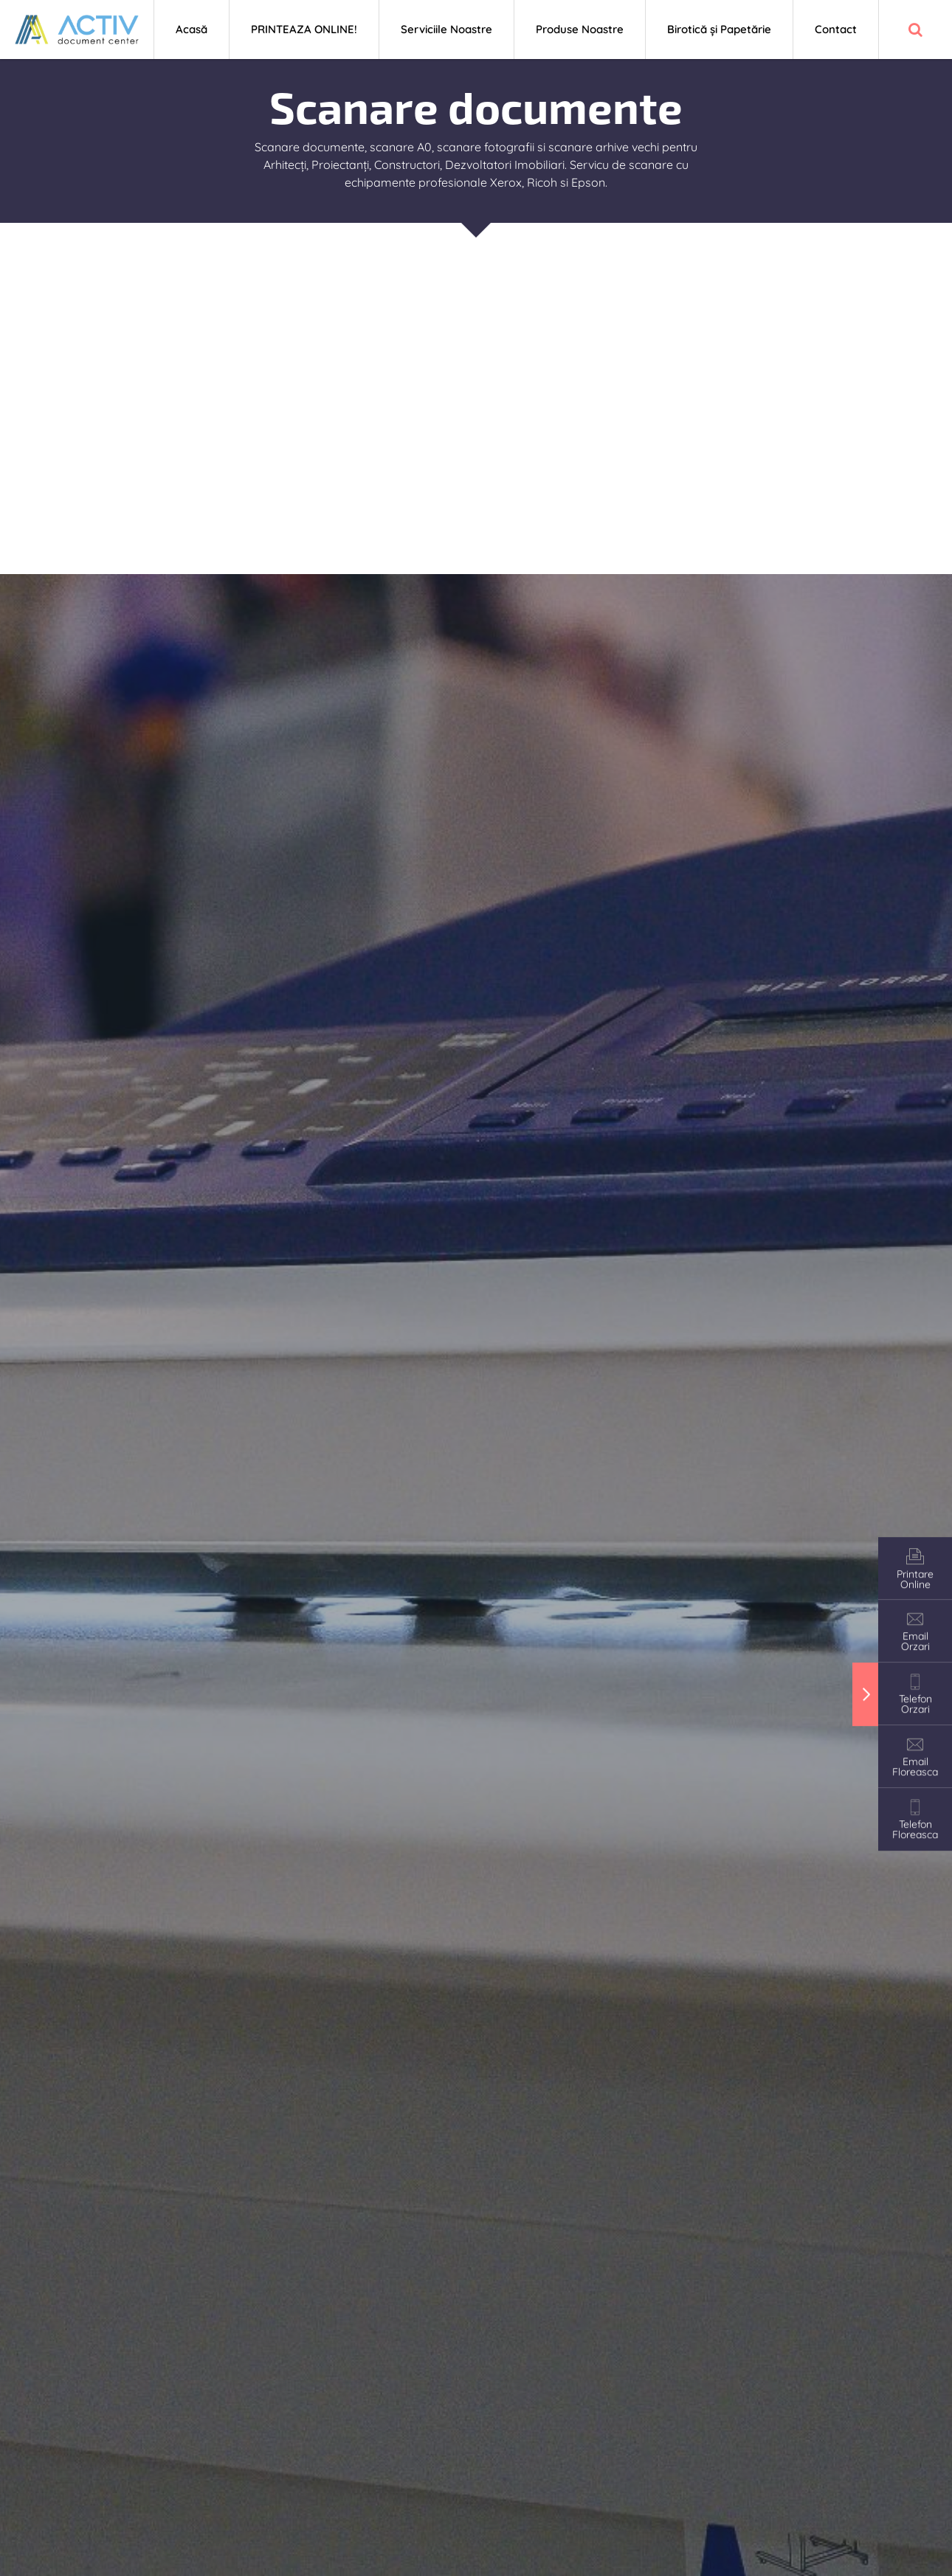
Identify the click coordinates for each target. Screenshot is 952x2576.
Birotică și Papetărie (719, 29)
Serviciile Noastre (446, 29)
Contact (836, 29)
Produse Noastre (580, 29)
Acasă (191, 29)
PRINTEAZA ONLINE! (304, 29)
